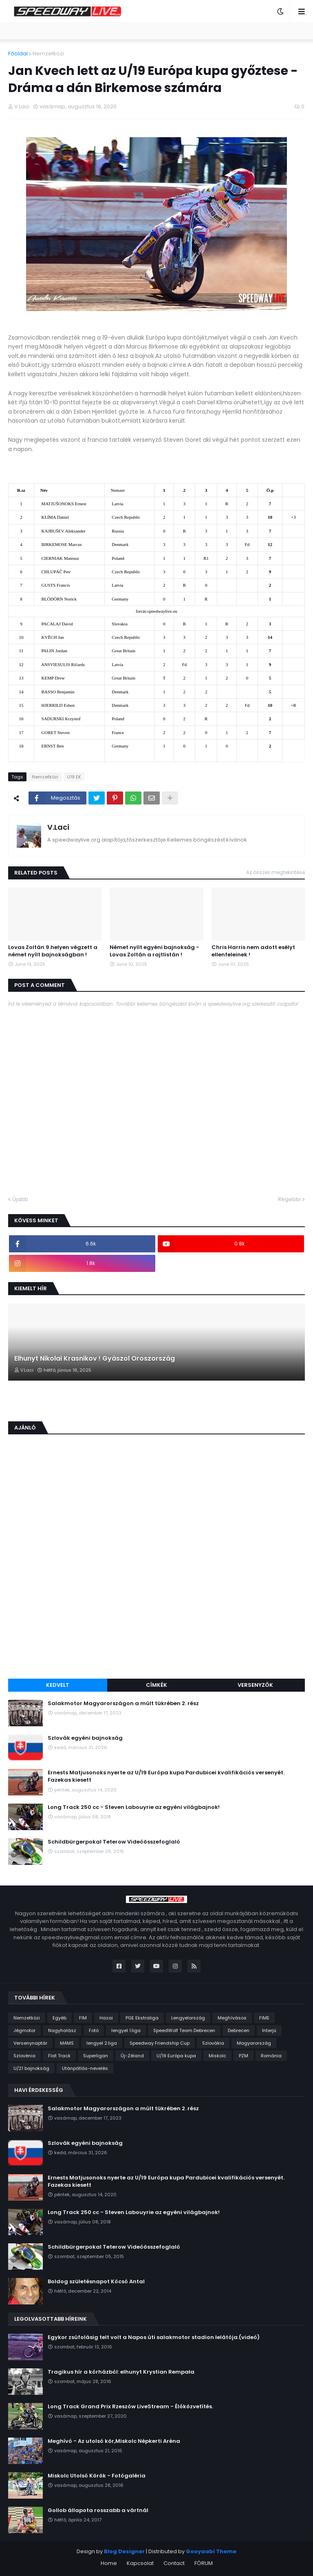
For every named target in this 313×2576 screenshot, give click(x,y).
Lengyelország (188, 2018)
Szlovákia (213, 2043)
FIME (264, 2018)
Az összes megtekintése (275, 872)
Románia (271, 2055)
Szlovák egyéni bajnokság (85, 1738)
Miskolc (217, 2055)
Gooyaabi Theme (211, 2551)
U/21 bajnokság (31, 2068)
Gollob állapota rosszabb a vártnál (98, 2510)
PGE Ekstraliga (142, 2018)
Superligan (95, 2055)
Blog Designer (124, 2551)
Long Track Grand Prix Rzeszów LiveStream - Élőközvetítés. (130, 2406)
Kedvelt (57, 1685)
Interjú (269, 2030)
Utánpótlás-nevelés (85, 2068)
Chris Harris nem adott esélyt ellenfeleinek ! (253, 951)
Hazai (106, 2018)
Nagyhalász (62, 2030)
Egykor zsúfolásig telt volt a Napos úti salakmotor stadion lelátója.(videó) (154, 2337)
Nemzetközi (48, 53)
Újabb (20, 1199)
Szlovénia (24, 2055)
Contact (174, 2563)
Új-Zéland (132, 2055)
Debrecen (238, 2030)
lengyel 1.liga (126, 2030)
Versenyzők (255, 1685)
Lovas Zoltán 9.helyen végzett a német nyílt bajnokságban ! (52, 951)
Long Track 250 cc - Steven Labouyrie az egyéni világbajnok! (134, 1807)
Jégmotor (24, 2030)
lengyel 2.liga (101, 2043)
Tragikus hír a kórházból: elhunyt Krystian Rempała (121, 2372)
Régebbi (289, 1199)
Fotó (94, 2030)
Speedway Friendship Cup (160, 2043)
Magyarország (254, 2043)
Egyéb (59, 2018)
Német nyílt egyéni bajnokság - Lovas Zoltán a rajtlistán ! (154, 951)
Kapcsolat (140, 2563)
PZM (243, 2055)
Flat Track (59, 2055)
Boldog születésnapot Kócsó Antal (96, 2281)
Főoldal (18, 53)
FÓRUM (203, 2563)
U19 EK (74, 777)
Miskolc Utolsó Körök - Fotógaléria (96, 2476)
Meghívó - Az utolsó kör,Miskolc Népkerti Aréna (114, 2441)
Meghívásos (232, 2018)
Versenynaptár (30, 2043)
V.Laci (58, 827)
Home (109, 2563)
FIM (83, 2018)
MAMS (67, 2043)
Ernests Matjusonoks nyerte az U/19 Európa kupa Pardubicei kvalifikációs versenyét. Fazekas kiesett (166, 1776)
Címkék (156, 1685)
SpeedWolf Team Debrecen (184, 2030)
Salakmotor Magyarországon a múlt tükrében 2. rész (123, 1703)
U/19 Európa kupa (176, 2055)
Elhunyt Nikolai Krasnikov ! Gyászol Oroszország (94, 1358)
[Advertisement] (156, 1611)
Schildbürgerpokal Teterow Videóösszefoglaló (114, 1842)
